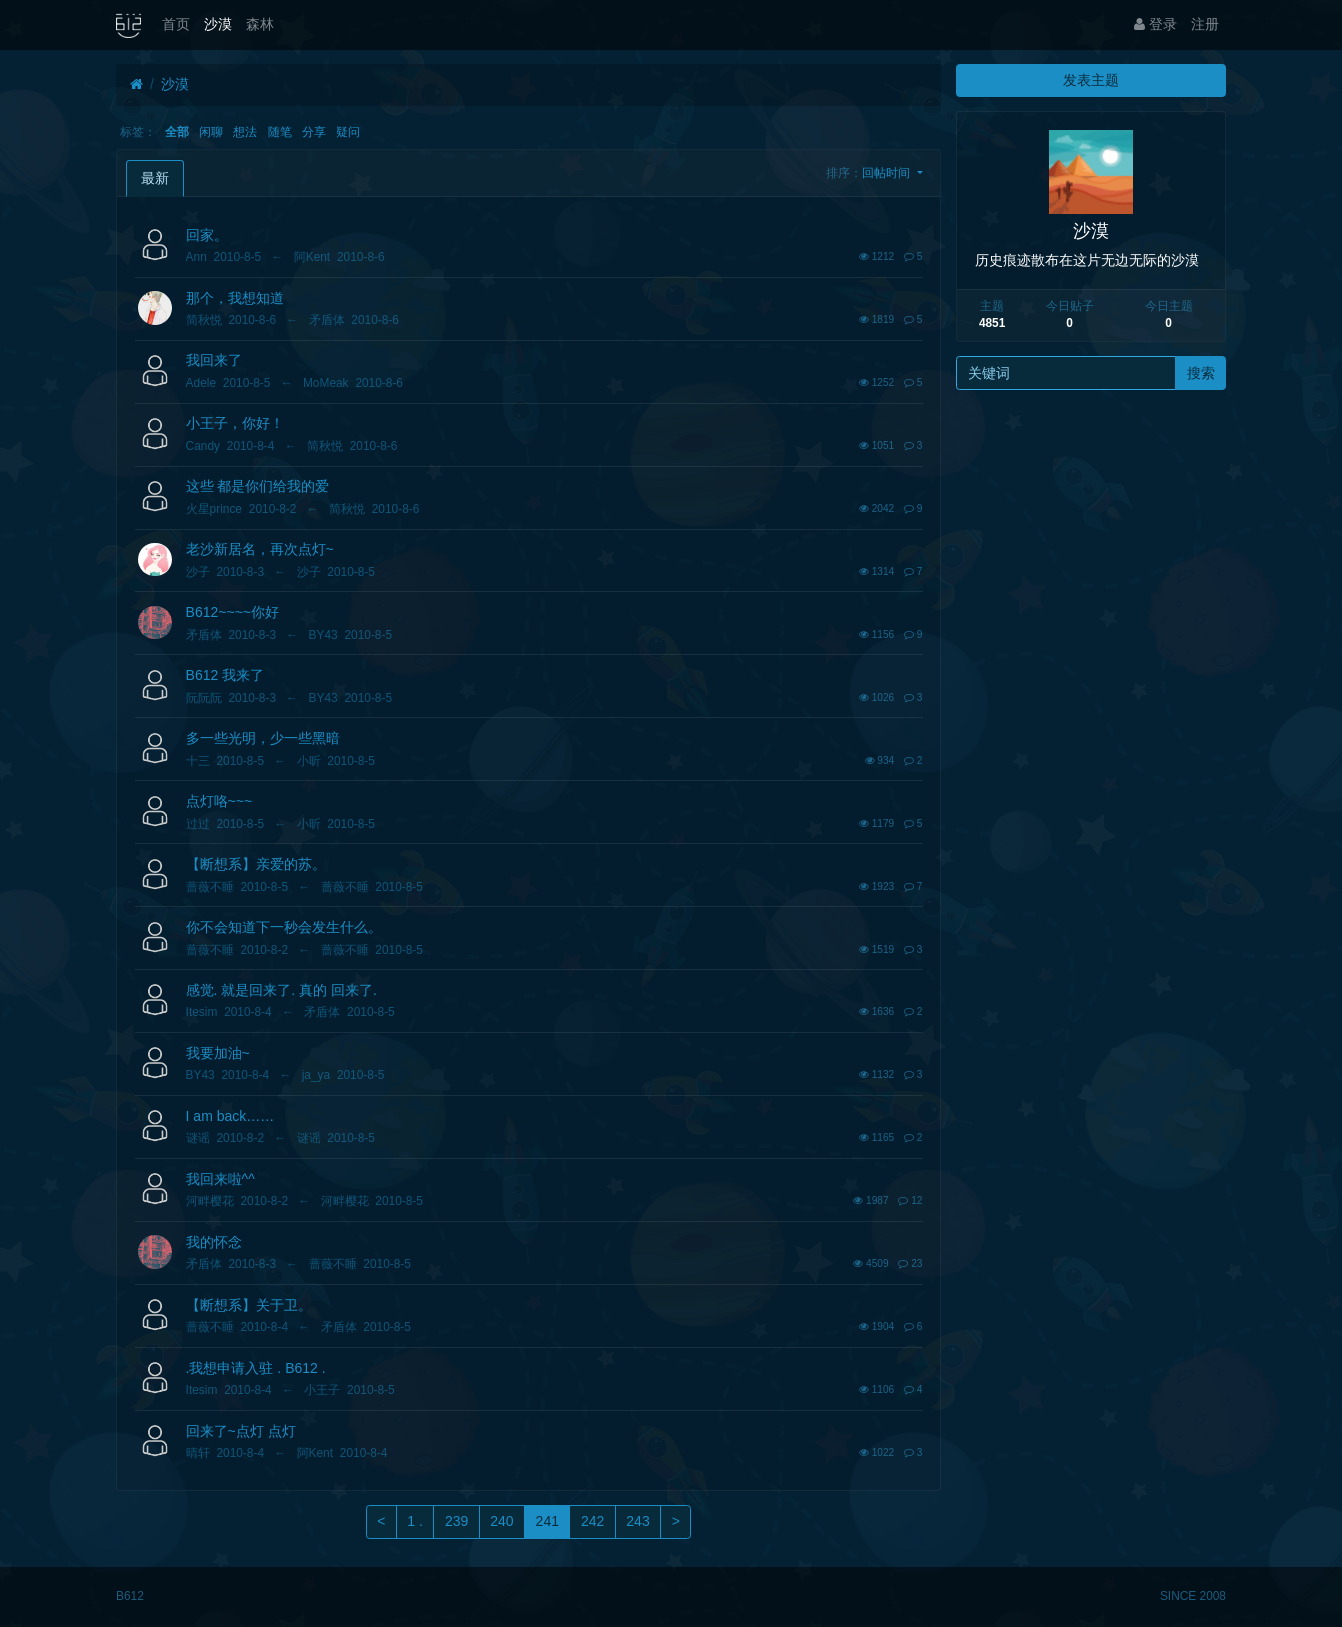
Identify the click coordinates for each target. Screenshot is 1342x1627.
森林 (260, 24)
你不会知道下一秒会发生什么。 (284, 927)
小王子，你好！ (235, 423)
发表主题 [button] (1091, 80)
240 (501, 1521)
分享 (314, 132)
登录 (1155, 24)
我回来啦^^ (220, 1179)
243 (637, 1521)
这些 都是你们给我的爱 (258, 486)
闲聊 (211, 132)
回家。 (207, 235)
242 (592, 1521)
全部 (177, 132)
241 (547, 1521)
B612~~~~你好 (232, 612)
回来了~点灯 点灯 (241, 1431)
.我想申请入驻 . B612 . (256, 1368)
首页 (176, 24)
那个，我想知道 (235, 298)
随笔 (280, 132)
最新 (155, 178)
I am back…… (230, 1116)
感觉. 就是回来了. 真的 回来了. (281, 990)
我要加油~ (218, 1053)
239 (456, 1521)
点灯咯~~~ (219, 801)
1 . (415, 1521)
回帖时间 (887, 173)
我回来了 (214, 360)
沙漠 (218, 24)
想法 (245, 132)
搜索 (1201, 373)
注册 (1205, 24)
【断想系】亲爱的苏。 (256, 864)
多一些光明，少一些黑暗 (263, 738)
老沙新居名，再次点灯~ (260, 549)
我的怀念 (214, 1242)
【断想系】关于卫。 (249, 1305)
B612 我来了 (225, 675)
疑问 (348, 132)
